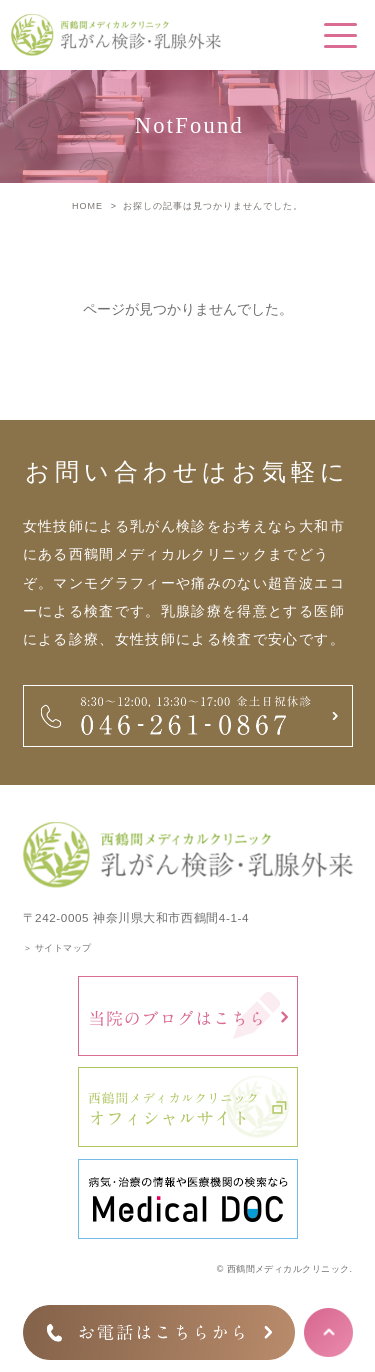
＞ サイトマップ (57, 948)
